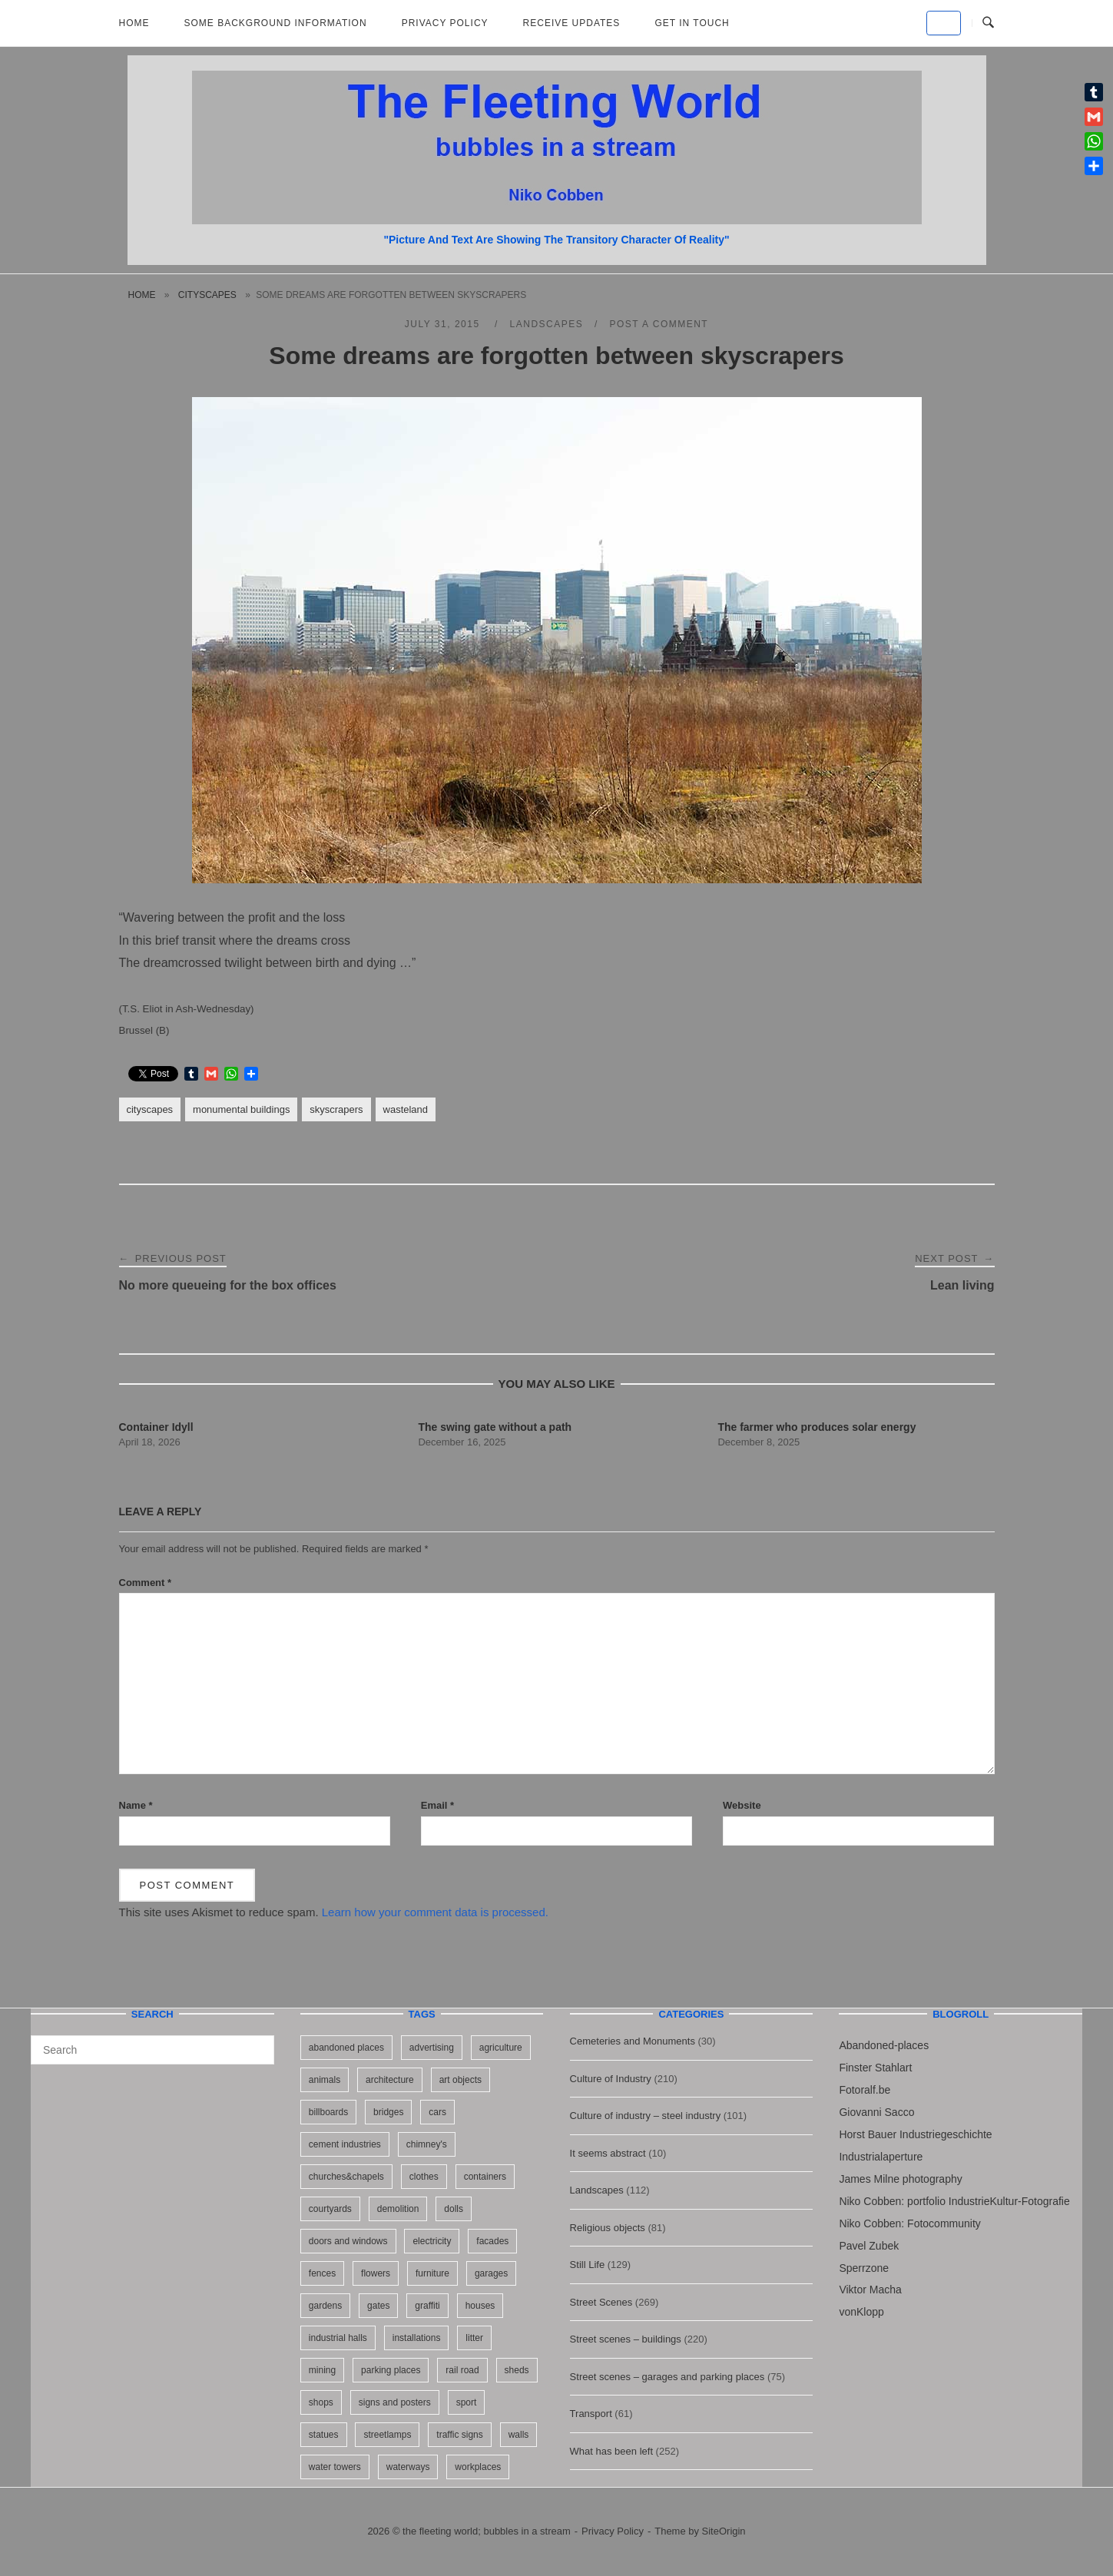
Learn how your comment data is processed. (435, 1912)
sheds (517, 2370)
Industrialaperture (881, 2157)
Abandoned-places (884, 2045)
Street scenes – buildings (625, 2339)
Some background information (275, 23)
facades (492, 2241)
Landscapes (547, 324)
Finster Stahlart (875, 2067)
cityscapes (207, 295)
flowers (375, 2273)
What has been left (611, 2451)
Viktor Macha (870, 2289)
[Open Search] (988, 23)
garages (491, 2273)
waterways (408, 2467)
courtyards (330, 2209)
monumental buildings (241, 1109)
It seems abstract (608, 2153)
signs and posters (395, 2402)
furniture (432, 2273)
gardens (325, 2305)
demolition (398, 2209)
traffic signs (459, 2434)
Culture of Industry (610, 2078)
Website (742, 1805)
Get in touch (691, 23)
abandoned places (346, 2047)
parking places (390, 2370)
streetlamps (387, 2434)
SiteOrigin (724, 2531)
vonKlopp (861, 2312)
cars (437, 2112)
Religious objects (607, 2227)
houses (480, 2305)
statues (324, 2434)
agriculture (500, 2047)
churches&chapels (346, 2176)
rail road (462, 2370)
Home (134, 23)
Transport (591, 2413)
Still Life (587, 2264)
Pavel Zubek (869, 2246)
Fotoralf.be (864, 2090)
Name (136, 1805)
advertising (431, 2047)
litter (474, 2338)
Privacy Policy (445, 23)
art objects (460, 2079)
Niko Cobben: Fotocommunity (909, 2223)
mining (322, 2370)
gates (378, 2305)
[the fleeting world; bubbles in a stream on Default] (943, 23)
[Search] (257, 2043)
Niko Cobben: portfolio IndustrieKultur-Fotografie (954, 2201)
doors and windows (348, 2241)
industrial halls (338, 2338)
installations (417, 2338)
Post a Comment (658, 324)
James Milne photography (900, 2179)
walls (518, 2434)
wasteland (405, 1109)
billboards (328, 2112)
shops (321, 2402)
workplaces (478, 2467)
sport (466, 2402)
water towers (335, 2467)
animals (324, 2079)
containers (485, 2176)
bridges (388, 2112)
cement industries (345, 2144)
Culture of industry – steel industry (645, 2115)
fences (322, 2273)
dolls (453, 2209)
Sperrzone (864, 2268)
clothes (424, 2176)
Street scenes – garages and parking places (667, 2376)
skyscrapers (336, 1109)
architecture (390, 2079)
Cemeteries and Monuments (632, 2041)
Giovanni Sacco (876, 2112)
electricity (431, 2241)
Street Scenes (601, 2302)
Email (437, 1805)
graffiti (427, 2305)
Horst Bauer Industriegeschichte (915, 2134)
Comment (145, 1582)
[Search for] (152, 2049)
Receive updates (572, 23)
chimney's (426, 2144)
